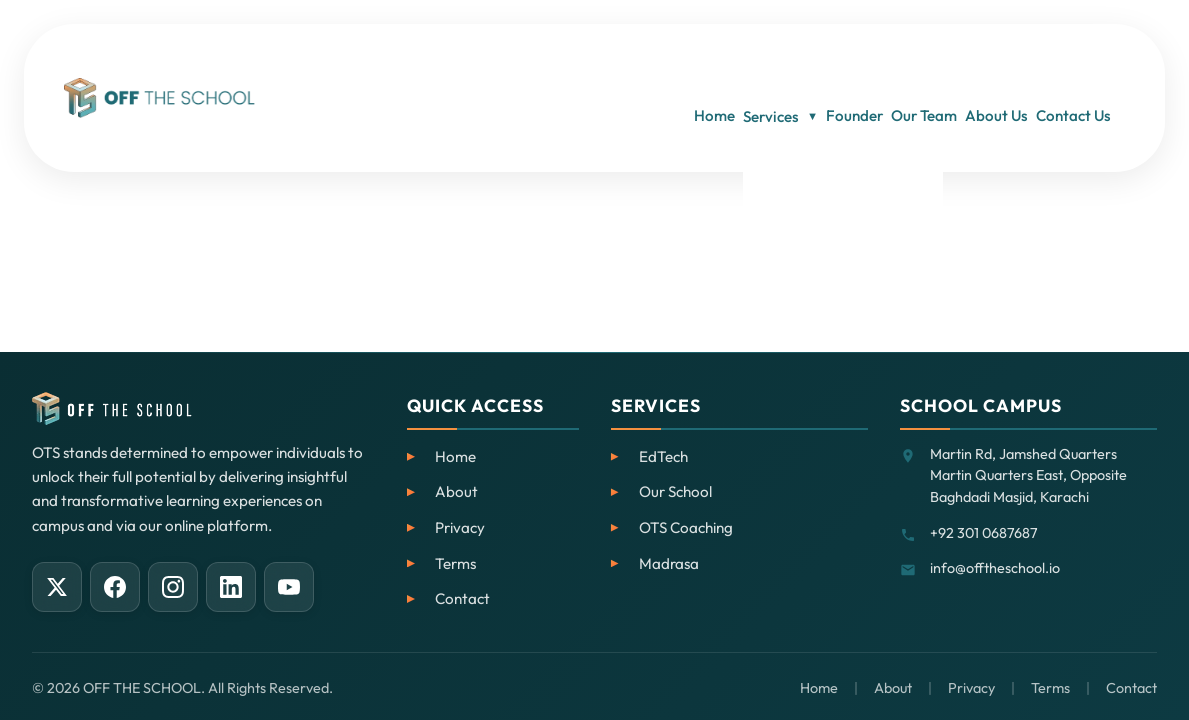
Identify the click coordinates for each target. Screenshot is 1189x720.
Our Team (890, 59)
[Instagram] (173, 587)
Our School (675, 491)
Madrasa (669, 563)
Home (608, 59)
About (456, 491)
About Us (986, 59)
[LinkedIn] (231, 587)
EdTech (663, 456)
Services (698, 60)
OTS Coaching (686, 527)
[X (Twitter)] (57, 587)
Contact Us (1087, 59)
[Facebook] (115, 587)
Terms (455, 563)
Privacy (460, 527)
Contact (462, 598)
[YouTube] (289, 587)
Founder (796, 59)
